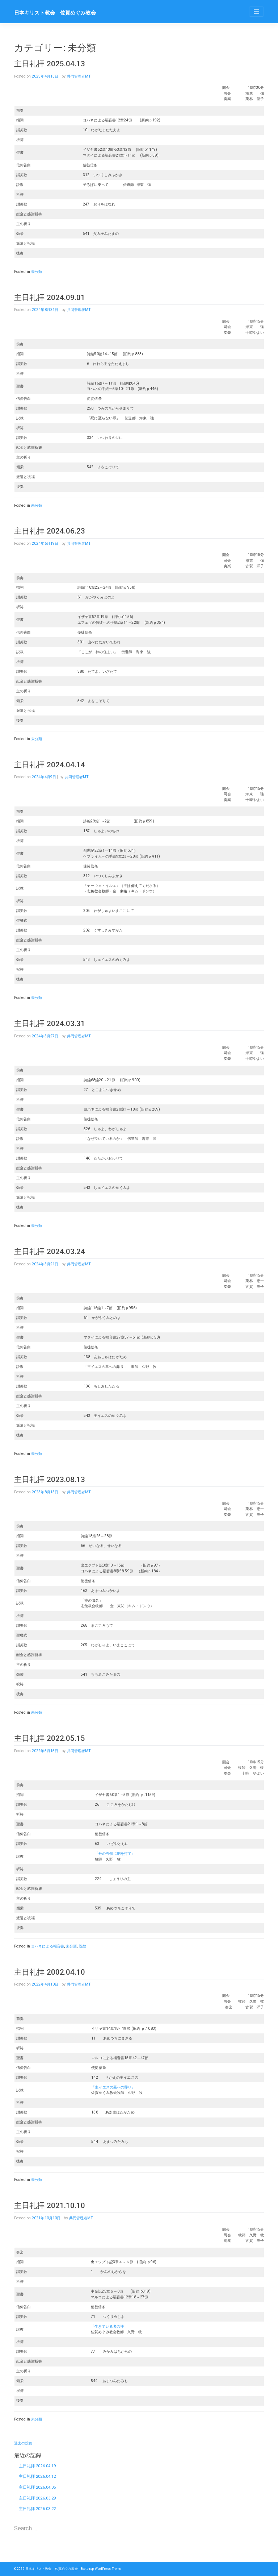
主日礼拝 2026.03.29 (37, 2498)
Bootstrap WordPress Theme (101, 2569)
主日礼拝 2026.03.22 (37, 2508)
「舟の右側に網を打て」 (115, 1853)
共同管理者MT (79, 76)
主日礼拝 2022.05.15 (49, 1738)
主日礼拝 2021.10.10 (49, 2205)
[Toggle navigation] (256, 12)
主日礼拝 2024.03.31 (49, 1023)
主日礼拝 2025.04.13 (49, 63)
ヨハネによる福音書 (47, 1946)
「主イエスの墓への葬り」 (113, 2087)
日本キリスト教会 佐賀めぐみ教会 (55, 13)
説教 (82, 1946)
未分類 (36, 271)
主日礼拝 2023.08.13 (49, 1479)
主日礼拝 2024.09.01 (49, 297)
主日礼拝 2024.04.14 (49, 764)
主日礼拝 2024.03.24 (49, 1251)
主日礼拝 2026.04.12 (37, 2476)
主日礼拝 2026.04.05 (37, 2487)
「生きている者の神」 (109, 2326)
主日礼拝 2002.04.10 (49, 1972)
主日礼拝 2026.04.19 (37, 2466)
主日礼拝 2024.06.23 (49, 531)
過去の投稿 (23, 2443)
